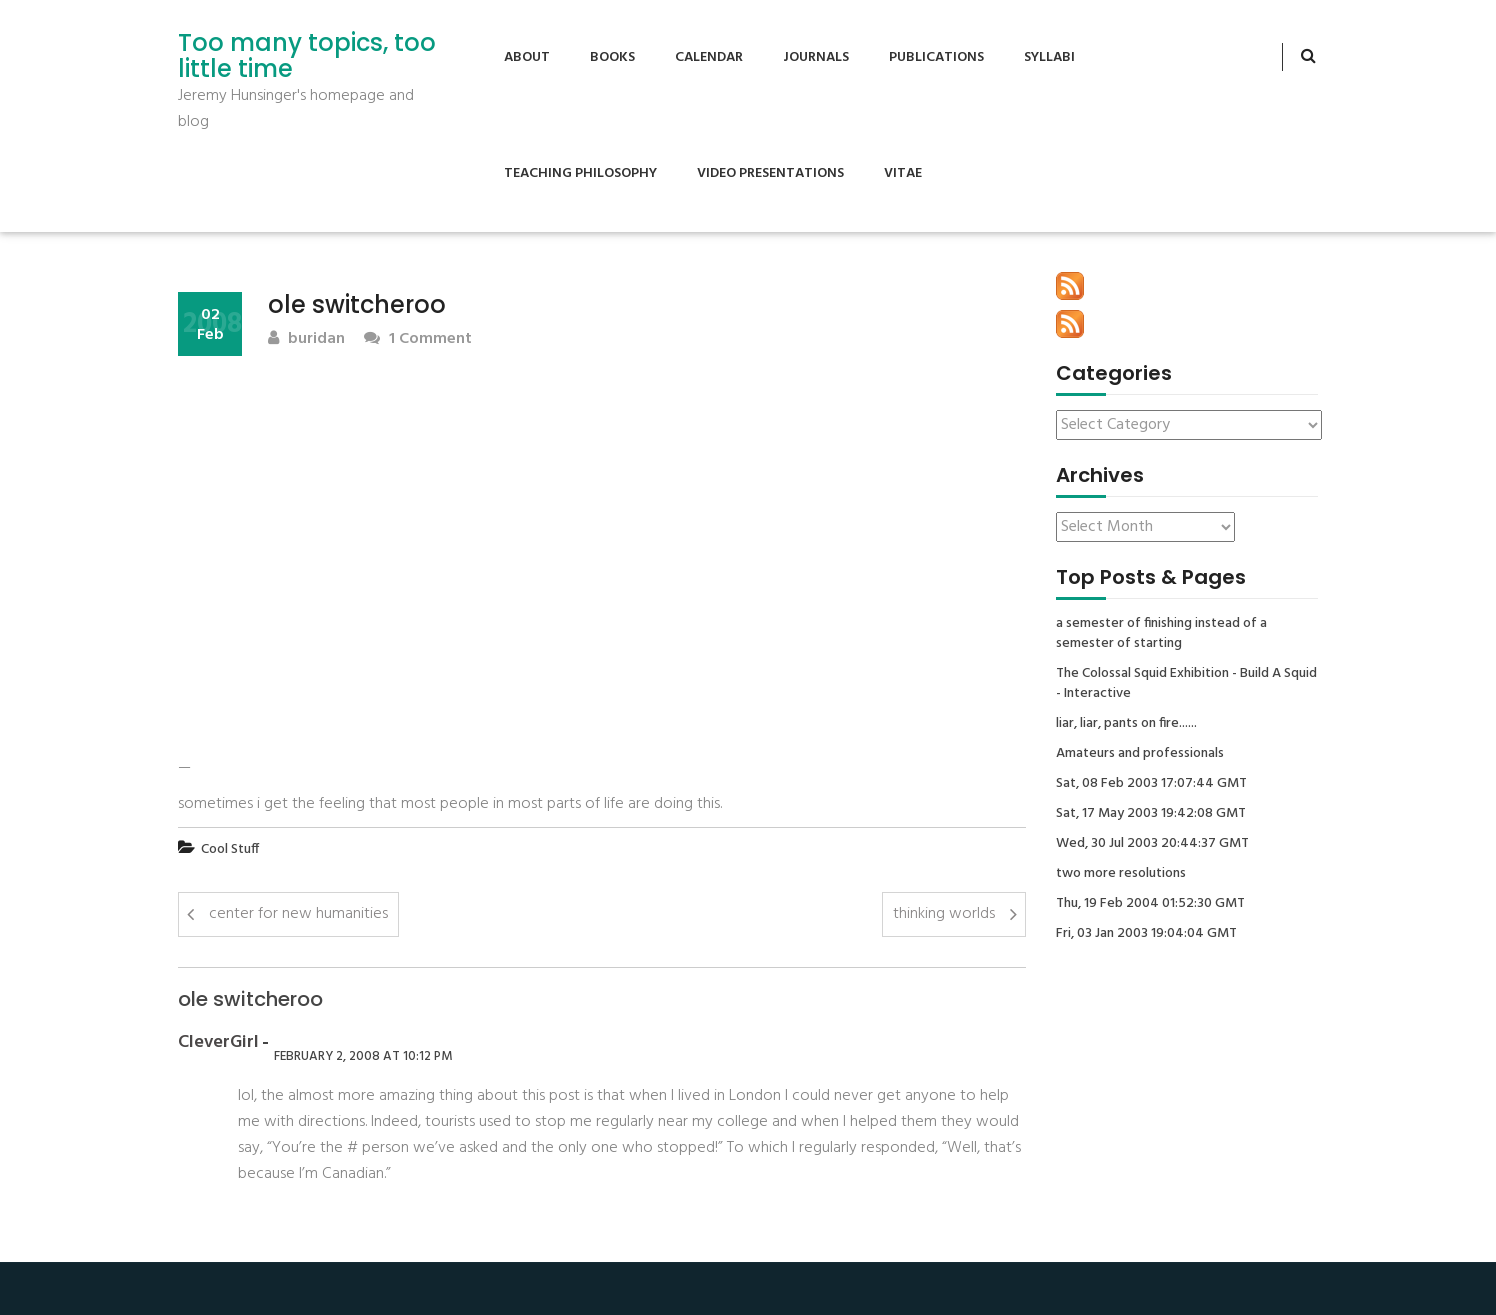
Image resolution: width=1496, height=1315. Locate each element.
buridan (306, 339)
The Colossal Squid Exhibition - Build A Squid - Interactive (1186, 684)
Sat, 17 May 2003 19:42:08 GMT (1151, 814)
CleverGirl (218, 1043)
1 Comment (418, 339)
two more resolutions (1121, 874)
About (527, 57)
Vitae (903, 173)
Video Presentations (770, 173)
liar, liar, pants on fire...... (1126, 724)
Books (612, 57)
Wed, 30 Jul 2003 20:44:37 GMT (1152, 844)
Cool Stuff (230, 849)
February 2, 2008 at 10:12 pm (363, 1056)
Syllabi (1049, 57)
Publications (936, 57)
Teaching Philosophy (580, 173)
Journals (816, 57)
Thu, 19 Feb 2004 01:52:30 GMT (1150, 904)
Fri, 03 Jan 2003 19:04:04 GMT (1146, 934)
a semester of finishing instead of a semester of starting (1161, 634)
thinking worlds (944, 914)
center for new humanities (298, 914)
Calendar (709, 57)
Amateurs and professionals (1140, 754)
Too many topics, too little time (307, 56)
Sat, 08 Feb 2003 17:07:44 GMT (1151, 784)
